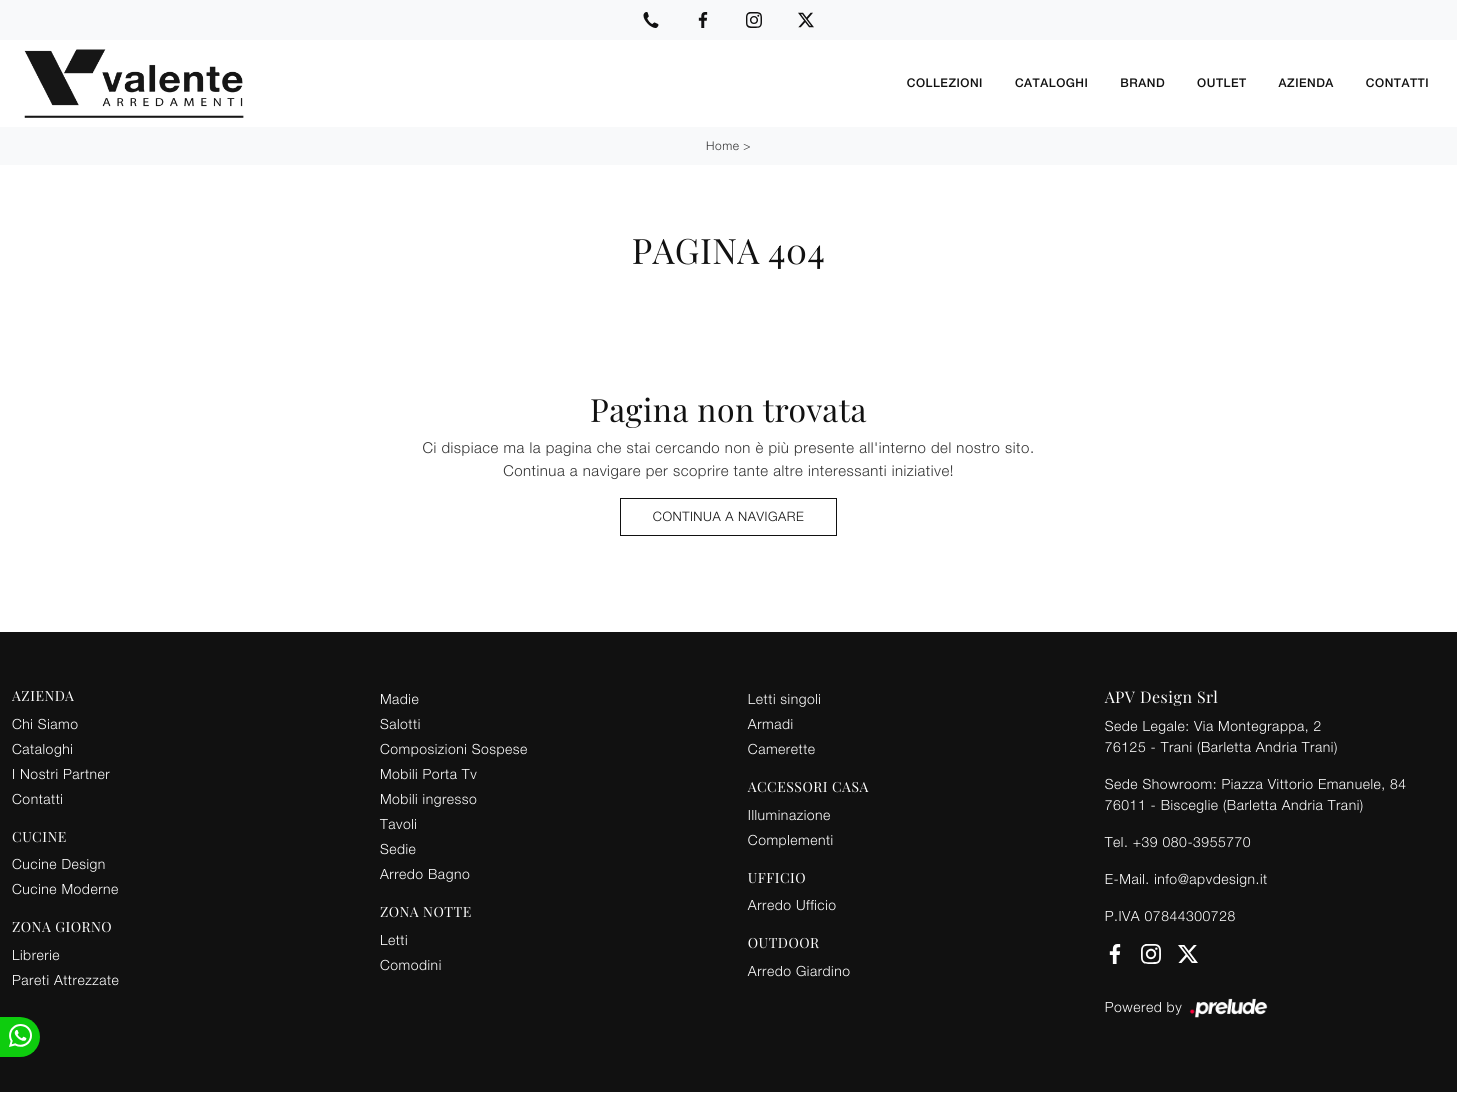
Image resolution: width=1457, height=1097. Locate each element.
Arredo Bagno (425, 873)
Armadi (771, 723)
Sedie (398, 848)
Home (722, 145)
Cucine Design (59, 863)
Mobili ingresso (428, 798)
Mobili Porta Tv (428, 773)
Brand (1142, 83)
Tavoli (399, 823)
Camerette (782, 748)
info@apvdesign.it (1211, 878)
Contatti (1397, 83)
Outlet (1221, 83)
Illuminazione (789, 814)
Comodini (411, 964)
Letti (394, 939)
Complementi (791, 839)
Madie (399, 698)
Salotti (400, 723)
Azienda (1306, 83)
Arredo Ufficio (792, 904)
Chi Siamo (45, 723)
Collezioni (945, 83)
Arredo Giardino (799, 970)
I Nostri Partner (61, 773)
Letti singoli (785, 698)
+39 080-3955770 (1192, 841)
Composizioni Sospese (454, 748)
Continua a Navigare (728, 516)
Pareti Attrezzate (65, 979)
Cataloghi (1051, 83)
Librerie (36, 954)
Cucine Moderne (65, 888)
